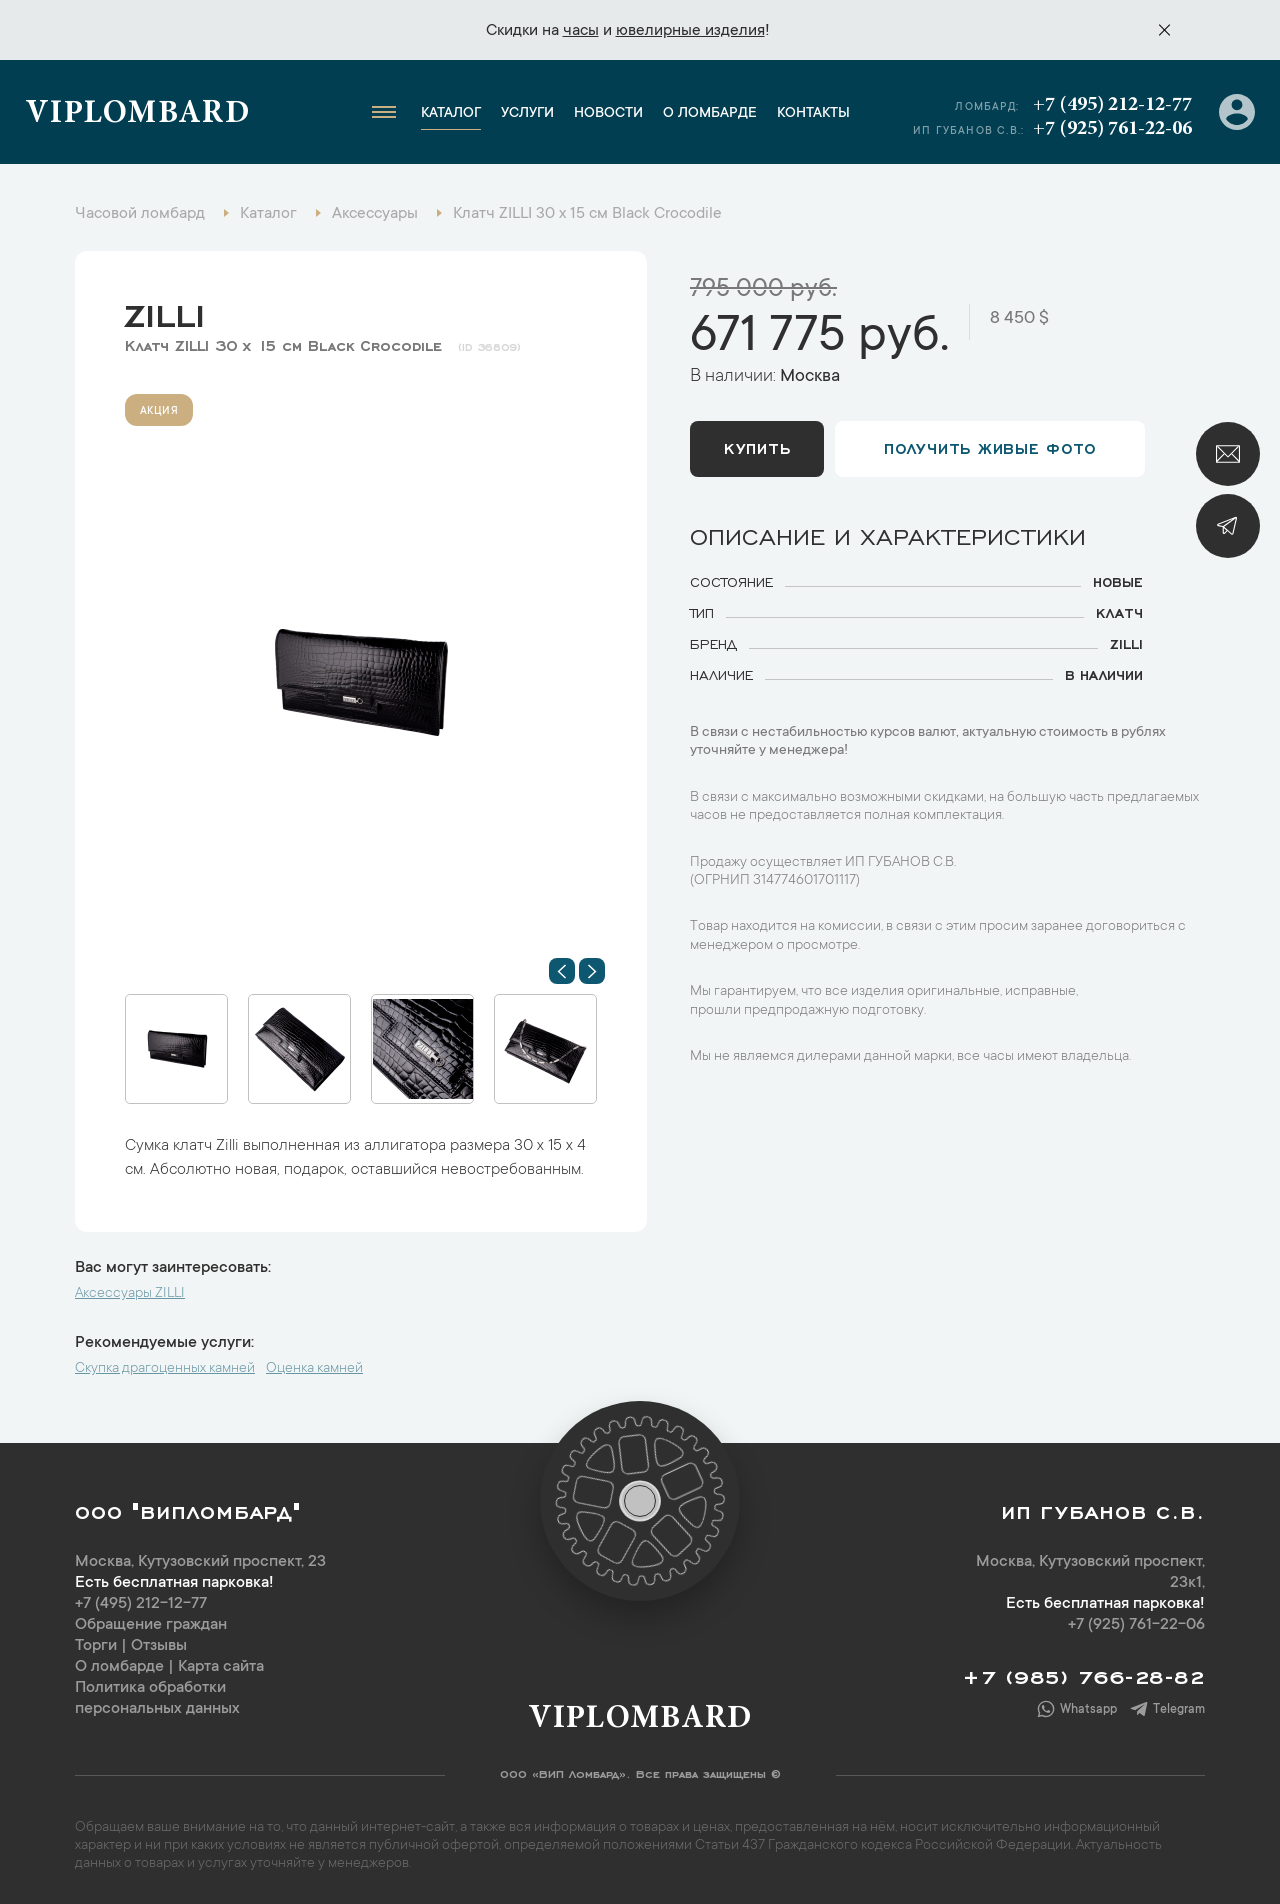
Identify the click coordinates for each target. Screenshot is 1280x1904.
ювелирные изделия (690, 31)
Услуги (527, 114)
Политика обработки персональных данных (157, 1698)
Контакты (813, 114)
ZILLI (165, 311)
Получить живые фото (990, 447)
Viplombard (137, 115)
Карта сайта (221, 1667)
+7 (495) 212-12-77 (1112, 105)
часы (581, 31)
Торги (96, 1646)
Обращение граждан (151, 1625)
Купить (757, 447)
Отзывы (159, 1646)
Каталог (451, 114)
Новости (608, 114)
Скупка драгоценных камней (165, 1369)
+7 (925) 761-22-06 (1112, 129)
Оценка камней (314, 1369)
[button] (562, 971)
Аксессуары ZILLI (130, 1294)
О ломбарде (710, 114)
